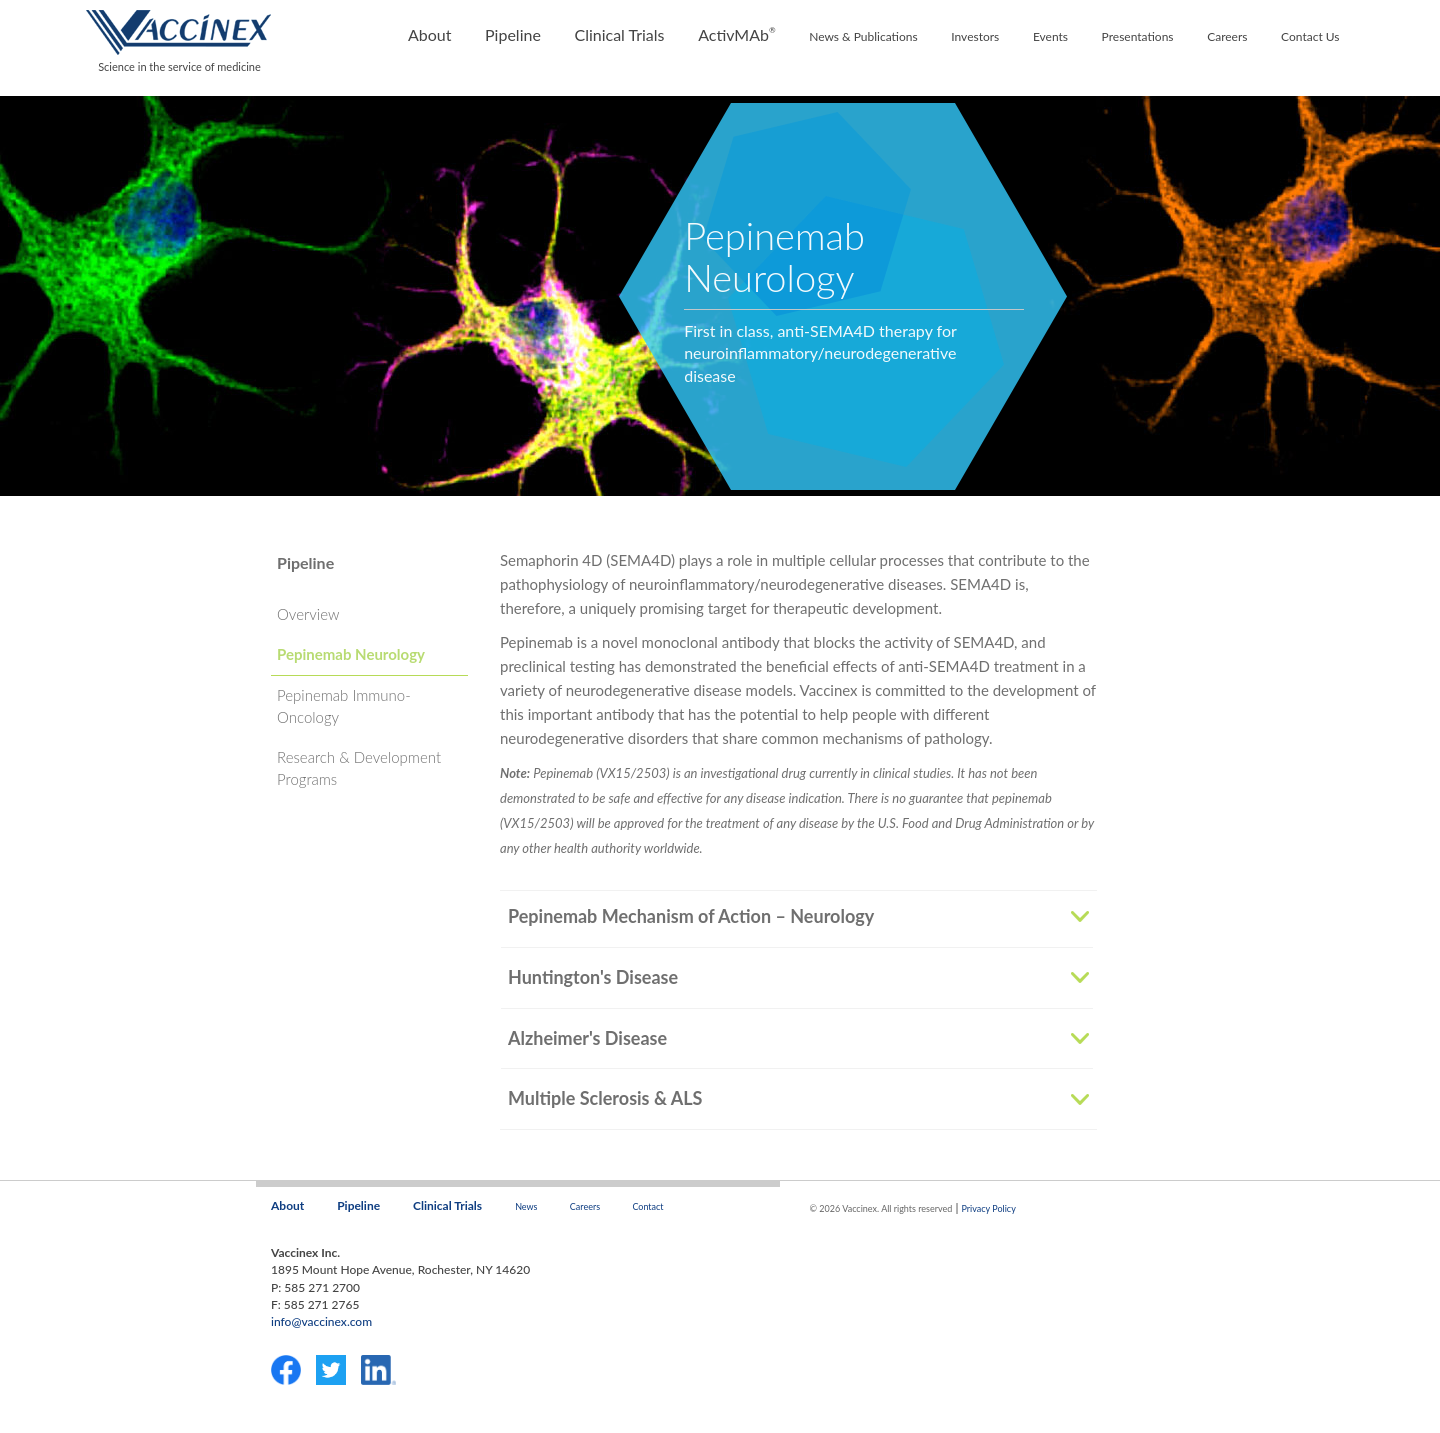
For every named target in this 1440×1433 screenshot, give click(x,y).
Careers (1227, 36)
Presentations (1138, 36)
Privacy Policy (989, 1208)
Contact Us (1310, 36)
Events (1050, 36)
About (430, 34)
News (526, 1206)
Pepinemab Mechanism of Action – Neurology (691, 917)
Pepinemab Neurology (351, 654)
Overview (308, 614)
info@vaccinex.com (321, 1321)
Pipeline (513, 34)
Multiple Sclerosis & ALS (605, 1099)
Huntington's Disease (593, 978)
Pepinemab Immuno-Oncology (344, 705)
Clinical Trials (619, 34)
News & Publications (863, 36)
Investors (975, 36)
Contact (647, 1206)
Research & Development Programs (359, 767)
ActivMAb (736, 34)
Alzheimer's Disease (587, 1039)
